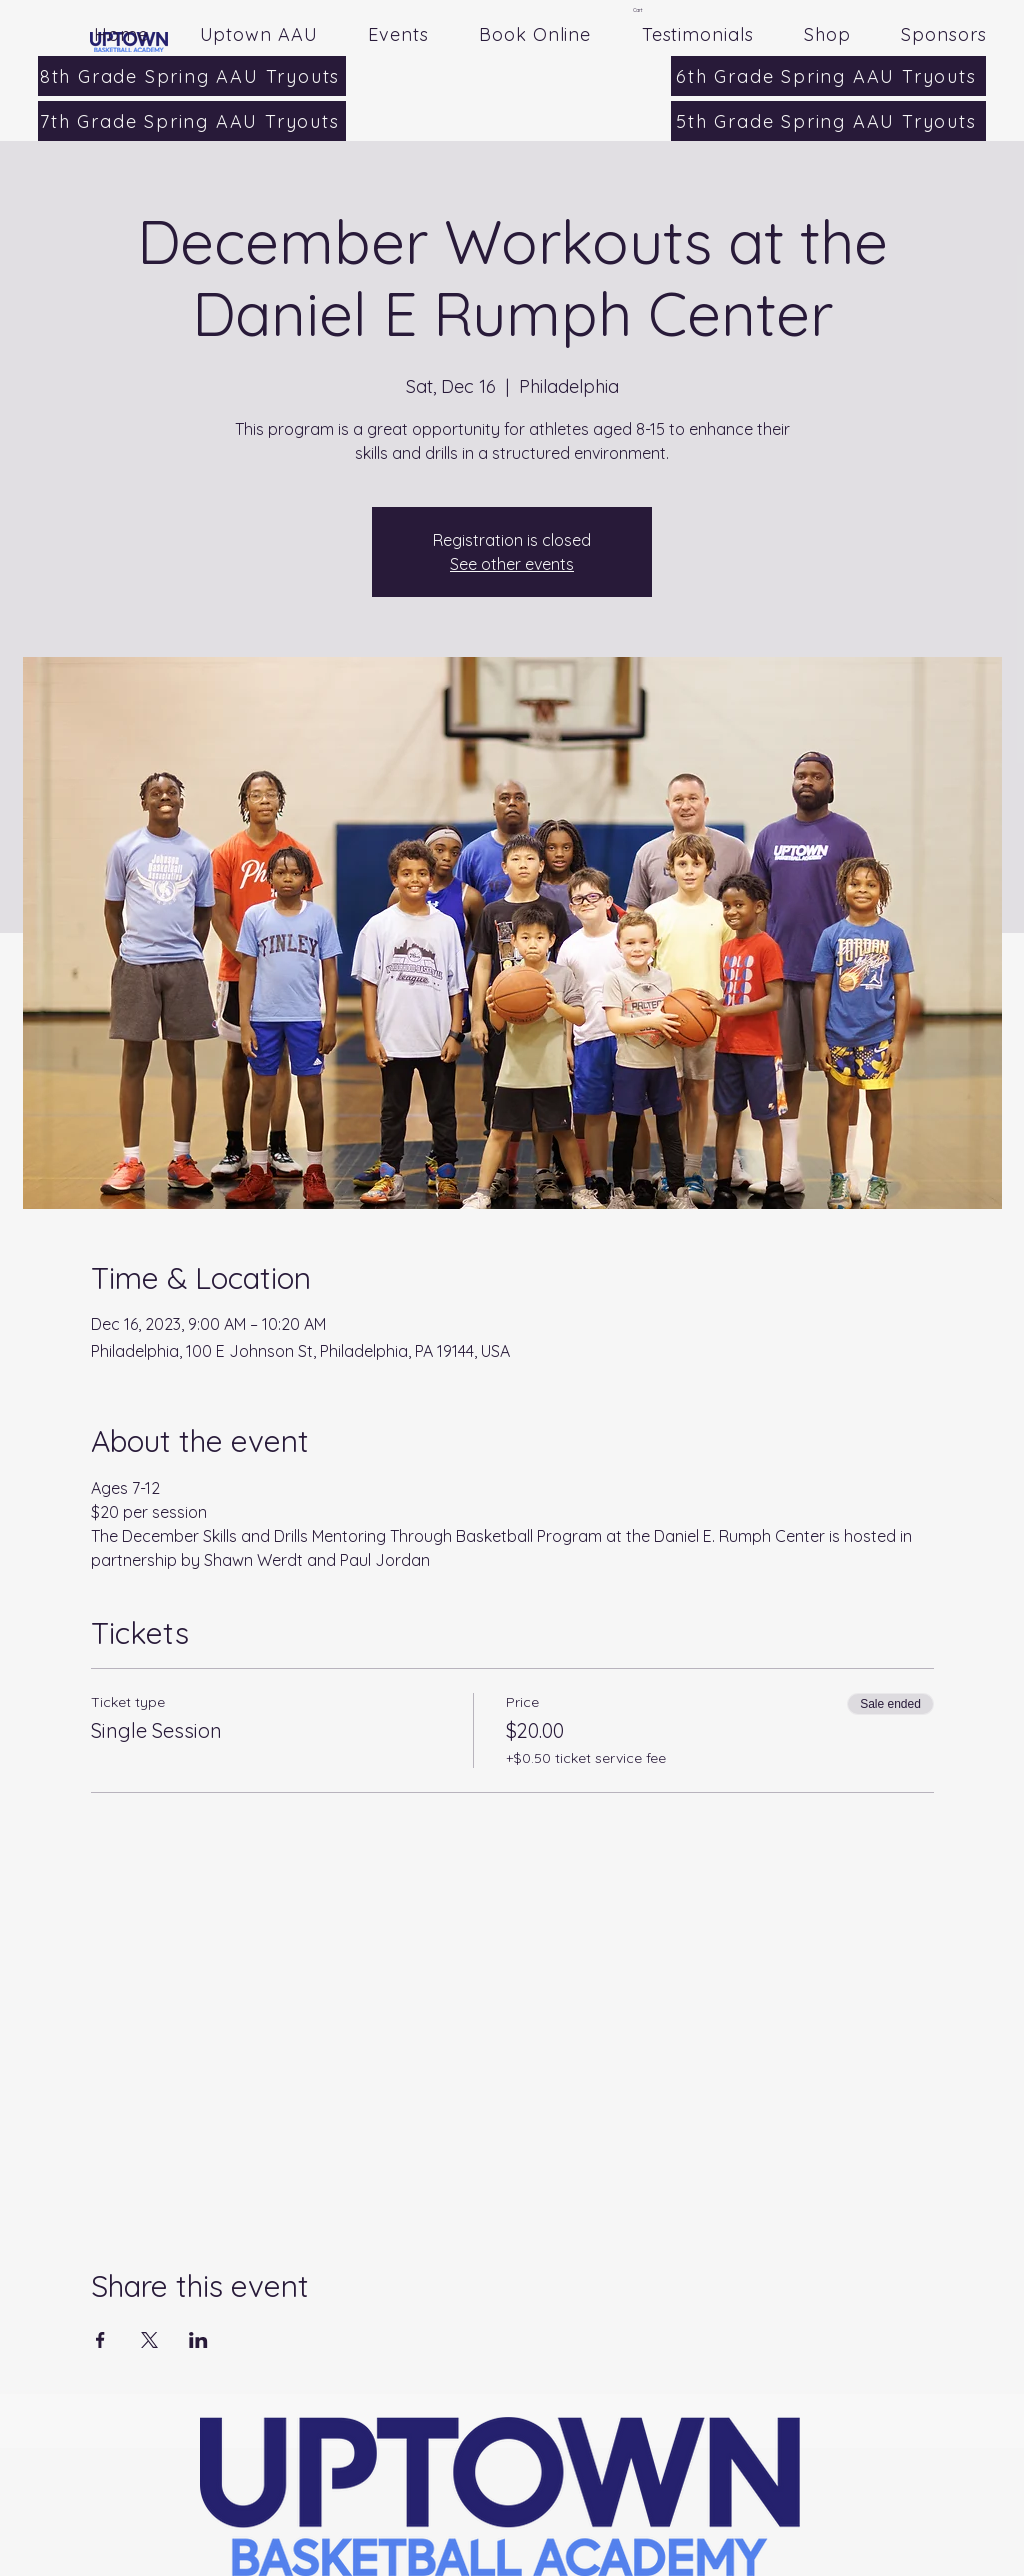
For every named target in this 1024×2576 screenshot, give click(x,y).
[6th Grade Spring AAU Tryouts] (828, 76)
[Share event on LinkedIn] (198, 2340)
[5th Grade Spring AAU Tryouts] (828, 121)
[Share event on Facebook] (100, 2340)
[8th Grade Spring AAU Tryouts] (192, 76)
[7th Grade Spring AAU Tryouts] (192, 121)
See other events (512, 564)
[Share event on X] (149, 2340)
